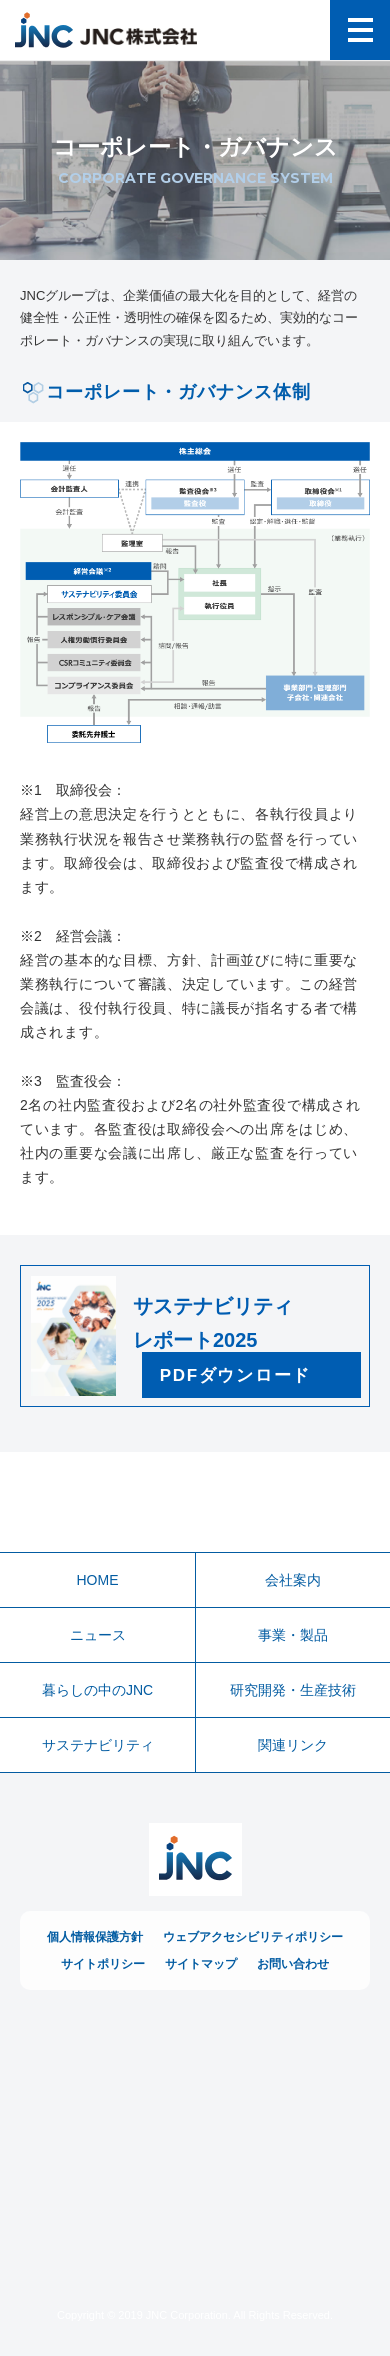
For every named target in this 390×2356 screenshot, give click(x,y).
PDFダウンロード (235, 1375)
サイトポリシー (103, 1964)
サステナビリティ (98, 1745)
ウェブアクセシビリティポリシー (253, 1937)
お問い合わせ (293, 1964)
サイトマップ (201, 1964)
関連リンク (293, 1745)
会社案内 (293, 1580)
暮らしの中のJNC (97, 1690)
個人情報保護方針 (95, 1937)
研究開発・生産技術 (293, 1690)
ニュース (98, 1635)
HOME (98, 1580)
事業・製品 (293, 1635)
